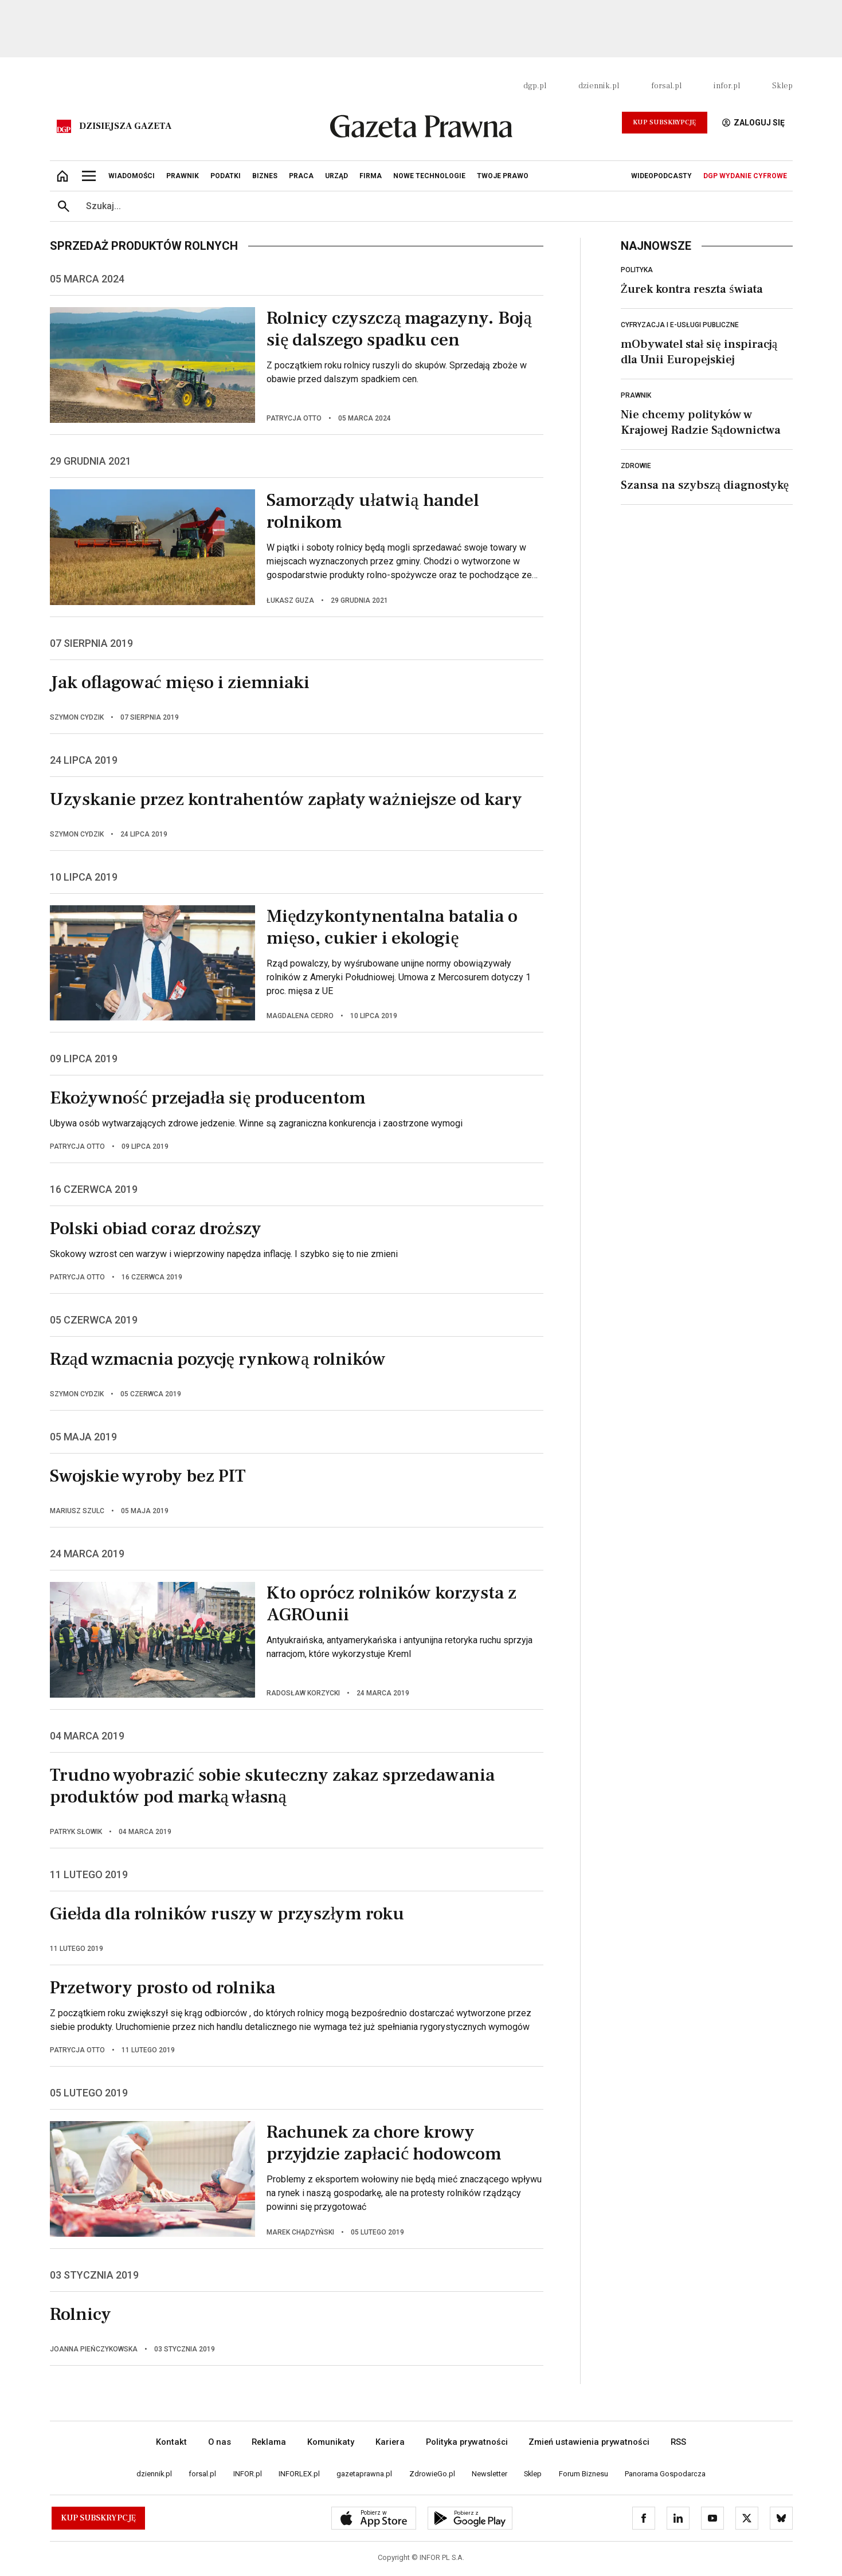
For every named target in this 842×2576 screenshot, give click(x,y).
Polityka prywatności (467, 2442)
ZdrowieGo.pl (432, 2473)
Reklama (269, 2442)
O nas (219, 2442)
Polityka (637, 270)
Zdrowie (636, 466)
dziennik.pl (598, 86)
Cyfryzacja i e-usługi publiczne (680, 325)
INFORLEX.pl (299, 2473)
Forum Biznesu (583, 2473)
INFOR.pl (247, 2473)
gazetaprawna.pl (364, 2473)
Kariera (390, 2442)
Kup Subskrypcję (664, 122)
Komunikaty (330, 2442)
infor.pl (727, 86)
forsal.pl (666, 86)
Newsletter (489, 2473)
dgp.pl (534, 86)
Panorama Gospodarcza (665, 2473)
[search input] (435, 206)
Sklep (782, 86)
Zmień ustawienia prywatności (588, 2442)
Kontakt (171, 2442)
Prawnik (636, 395)
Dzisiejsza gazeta (125, 126)
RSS (678, 2442)
